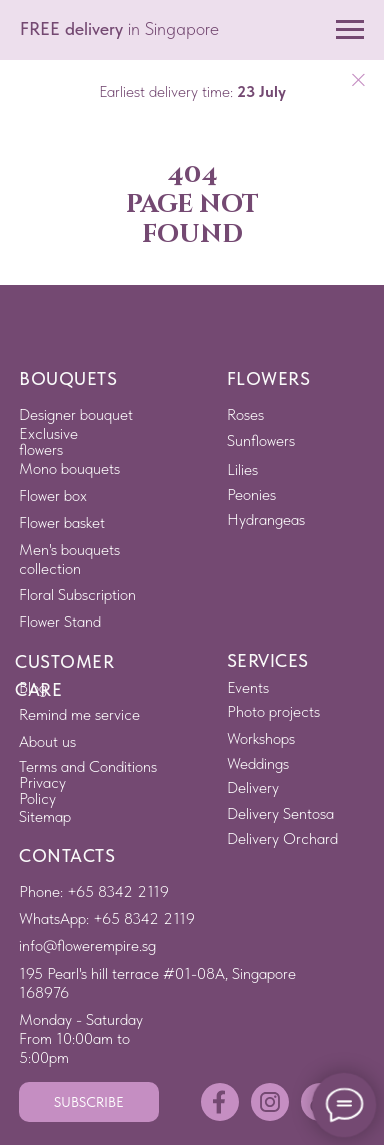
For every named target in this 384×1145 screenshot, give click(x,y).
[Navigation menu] (350, 30)
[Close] (358, 80)
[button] (89, 1102)
